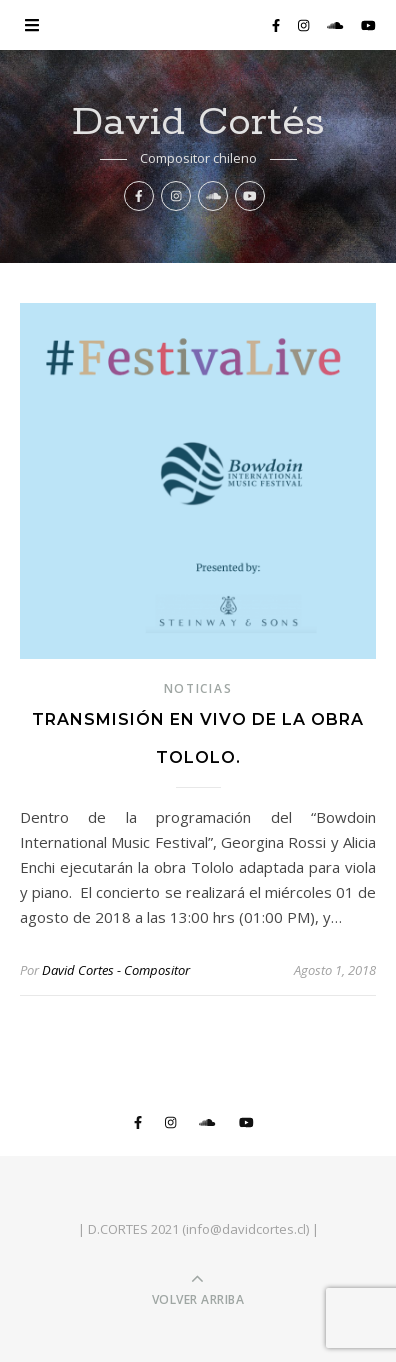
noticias (198, 688)
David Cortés (198, 122)
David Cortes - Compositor (116, 970)
